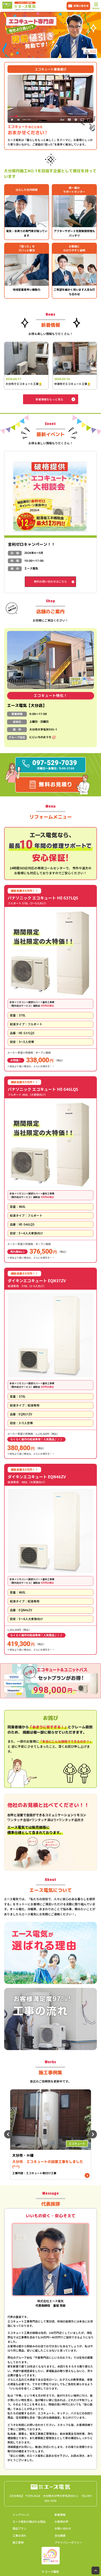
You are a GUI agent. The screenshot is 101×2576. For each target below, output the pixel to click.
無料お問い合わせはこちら (50, 581)
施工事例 (18, 2542)
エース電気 (52, 2571)
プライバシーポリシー (68, 2542)
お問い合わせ (63, 2528)
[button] (50, 76)
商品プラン (19, 2528)
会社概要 (60, 2535)
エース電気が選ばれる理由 (29, 2521)
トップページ (21, 2515)
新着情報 (60, 2515)
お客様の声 (61, 2521)
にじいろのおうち (40, 737)
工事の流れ (19, 2535)
